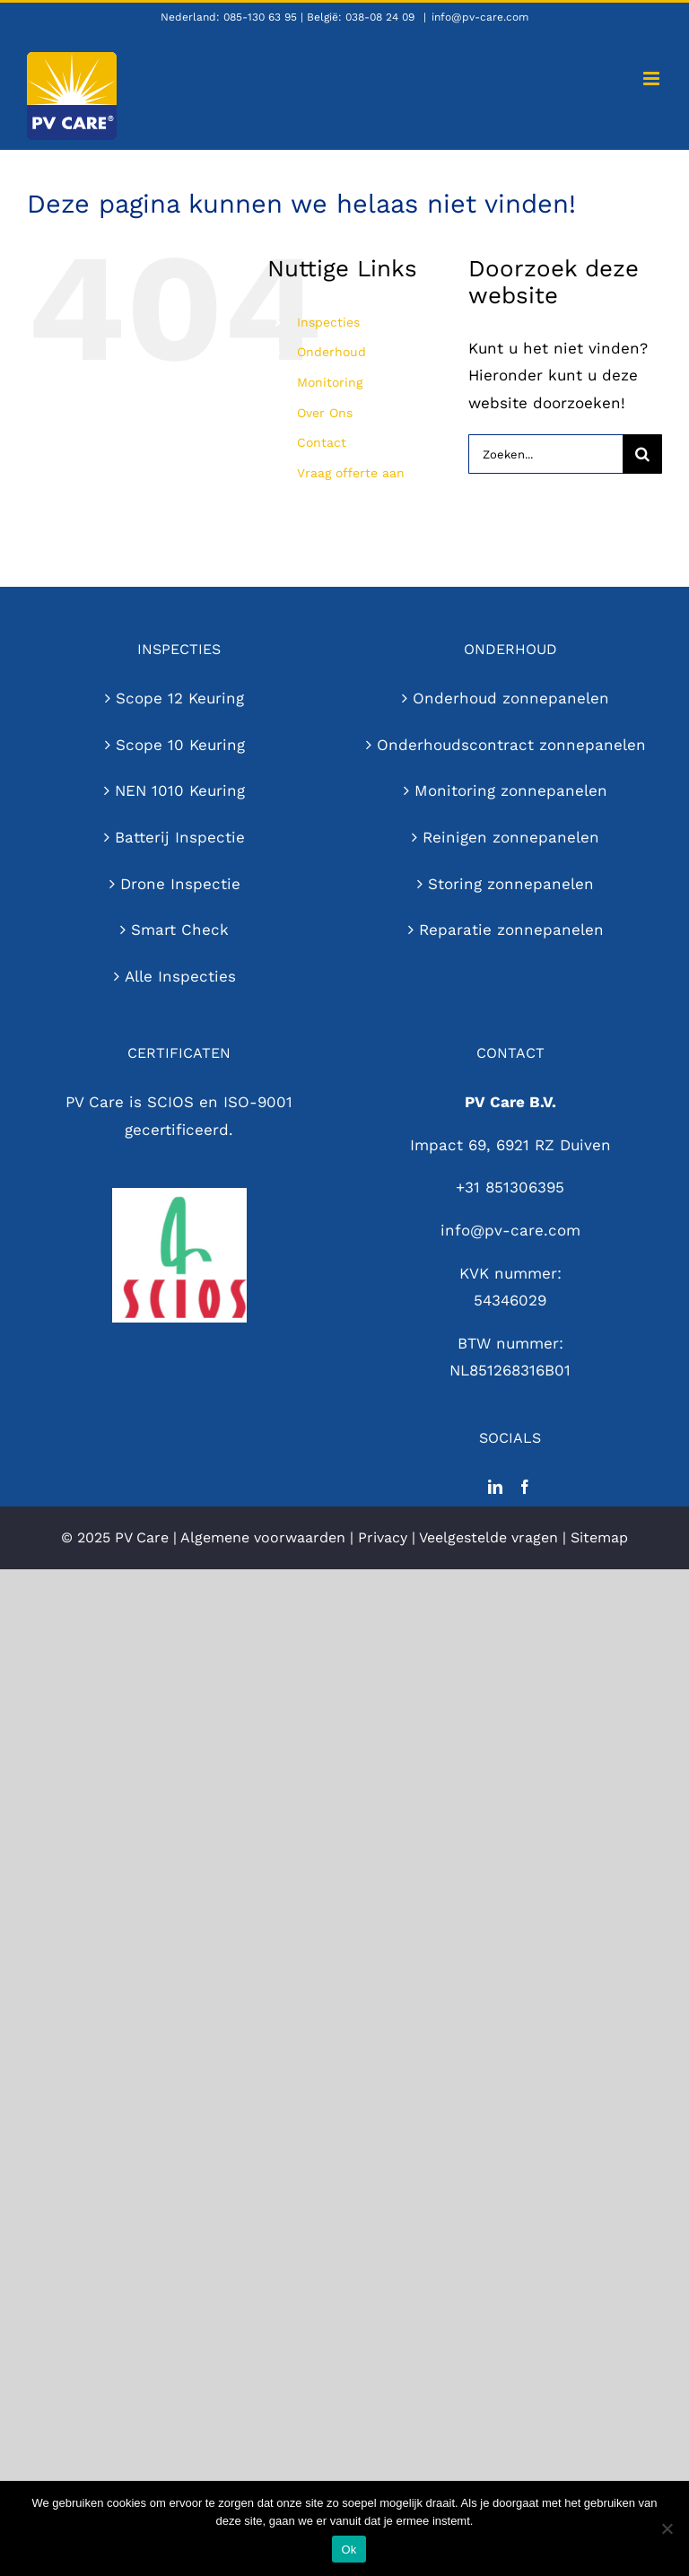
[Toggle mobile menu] (652, 78)
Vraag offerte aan (351, 473)
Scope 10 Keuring (180, 745)
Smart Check (180, 930)
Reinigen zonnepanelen (511, 837)
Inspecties (328, 322)
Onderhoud (331, 352)
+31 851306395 (510, 1187)
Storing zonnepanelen (511, 884)
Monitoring (329, 382)
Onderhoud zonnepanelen (511, 698)
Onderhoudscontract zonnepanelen (511, 745)
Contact (321, 442)
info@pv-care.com (480, 17)
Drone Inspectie (180, 884)
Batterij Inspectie (180, 837)
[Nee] (667, 2528)
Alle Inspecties (180, 976)
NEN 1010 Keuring (180, 790)
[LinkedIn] (495, 1487)
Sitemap (599, 1537)
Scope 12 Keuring (180, 698)
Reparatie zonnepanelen (511, 930)
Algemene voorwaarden (262, 1537)
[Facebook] (525, 1487)
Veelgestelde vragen (488, 1537)
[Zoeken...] (545, 454)
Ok (348, 2549)
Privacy (382, 1537)
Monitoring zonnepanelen (510, 790)
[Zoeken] (642, 454)
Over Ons (325, 413)
